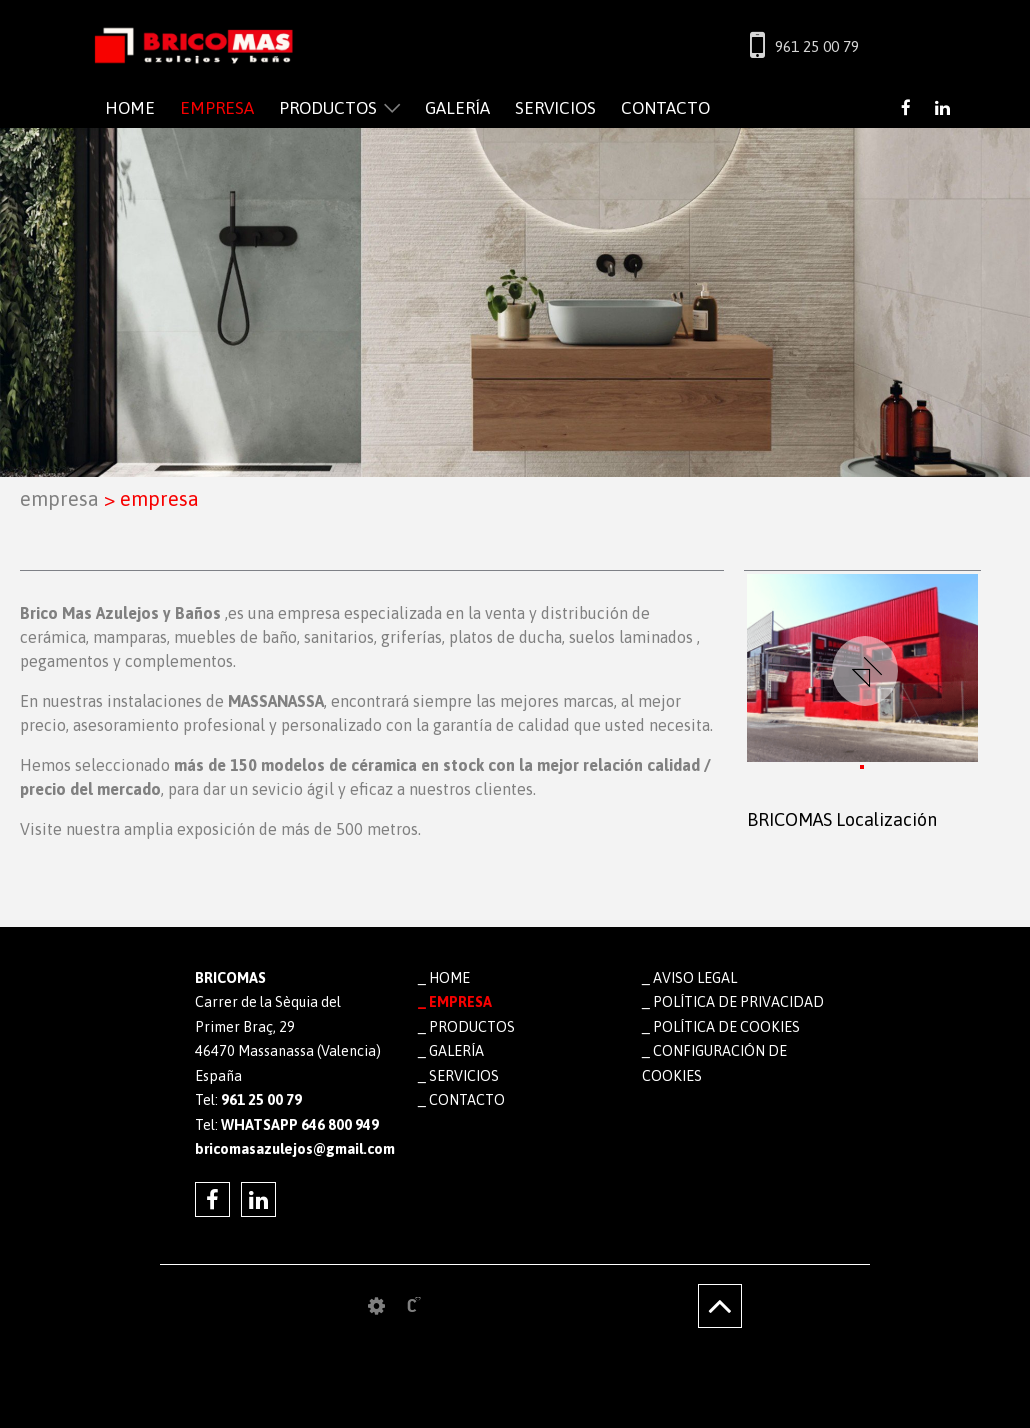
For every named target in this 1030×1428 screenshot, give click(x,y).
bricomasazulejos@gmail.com (291, 1149)
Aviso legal (695, 978)
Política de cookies (726, 1027)
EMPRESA (217, 108)
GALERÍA (457, 108)
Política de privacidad (738, 1002)
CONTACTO (665, 108)
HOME (130, 108)
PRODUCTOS (328, 108)
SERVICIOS (555, 108)
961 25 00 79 (817, 46)
